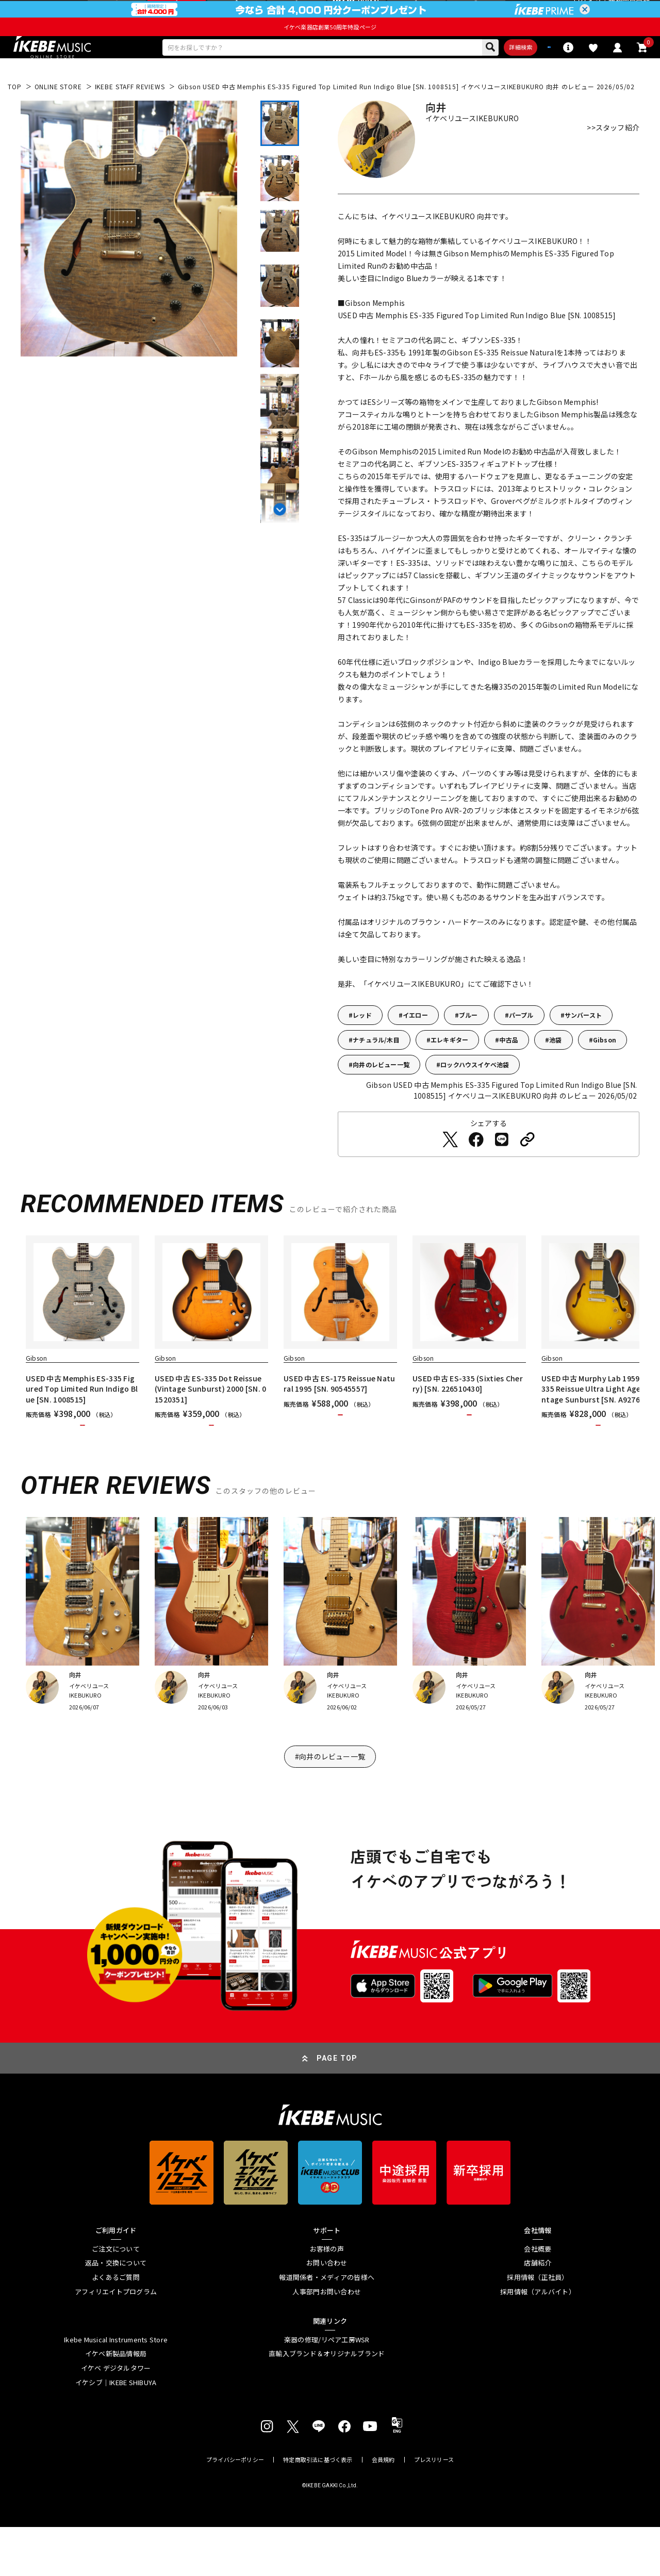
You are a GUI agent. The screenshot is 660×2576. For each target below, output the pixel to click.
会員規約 (383, 2509)
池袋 (555, 1069)
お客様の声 (327, 2298)
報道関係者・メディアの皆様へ (326, 2326)
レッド (362, 1044)
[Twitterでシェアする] (450, 1169)
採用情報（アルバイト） (537, 2341)
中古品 (508, 1069)
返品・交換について (115, 2312)
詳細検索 (466, 74)
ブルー (468, 1044)
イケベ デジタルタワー (116, 2417)
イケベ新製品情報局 (115, 2403)
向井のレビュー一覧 (381, 1094)
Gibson (604, 1069)
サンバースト (583, 1044)
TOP (15, 116)
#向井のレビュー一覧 (330, 1805)
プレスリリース (434, 2509)
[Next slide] (279, 537)
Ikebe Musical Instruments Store (116, 2389)
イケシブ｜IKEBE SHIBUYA (116, 2431)
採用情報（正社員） (537, 2326)
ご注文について (116, 2298)
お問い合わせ (327, 2312)
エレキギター (449, 1069)
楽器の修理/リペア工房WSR (327, 2389)
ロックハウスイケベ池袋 (474, 1094)
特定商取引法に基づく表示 (318, 2509)
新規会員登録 (629, 12)
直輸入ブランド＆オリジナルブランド (327, 2403)
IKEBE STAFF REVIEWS (130, 116)
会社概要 (537, 2298)
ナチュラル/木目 (376, 1069)
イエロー (415, 1044)
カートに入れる (83, 1465)
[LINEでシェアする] (501, 1169)
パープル (521, 1044)
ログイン (587, 12)
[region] (330, 1374)
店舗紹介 (537, 2312)
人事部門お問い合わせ (326, 2341)
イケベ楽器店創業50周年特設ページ (330, 50)
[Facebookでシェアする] (476, 1169)
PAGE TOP (337, 2107)
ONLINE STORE (58, 116)
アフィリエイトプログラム (116, 2341)
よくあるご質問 (116, 2326)
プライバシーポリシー (235, 2509)
